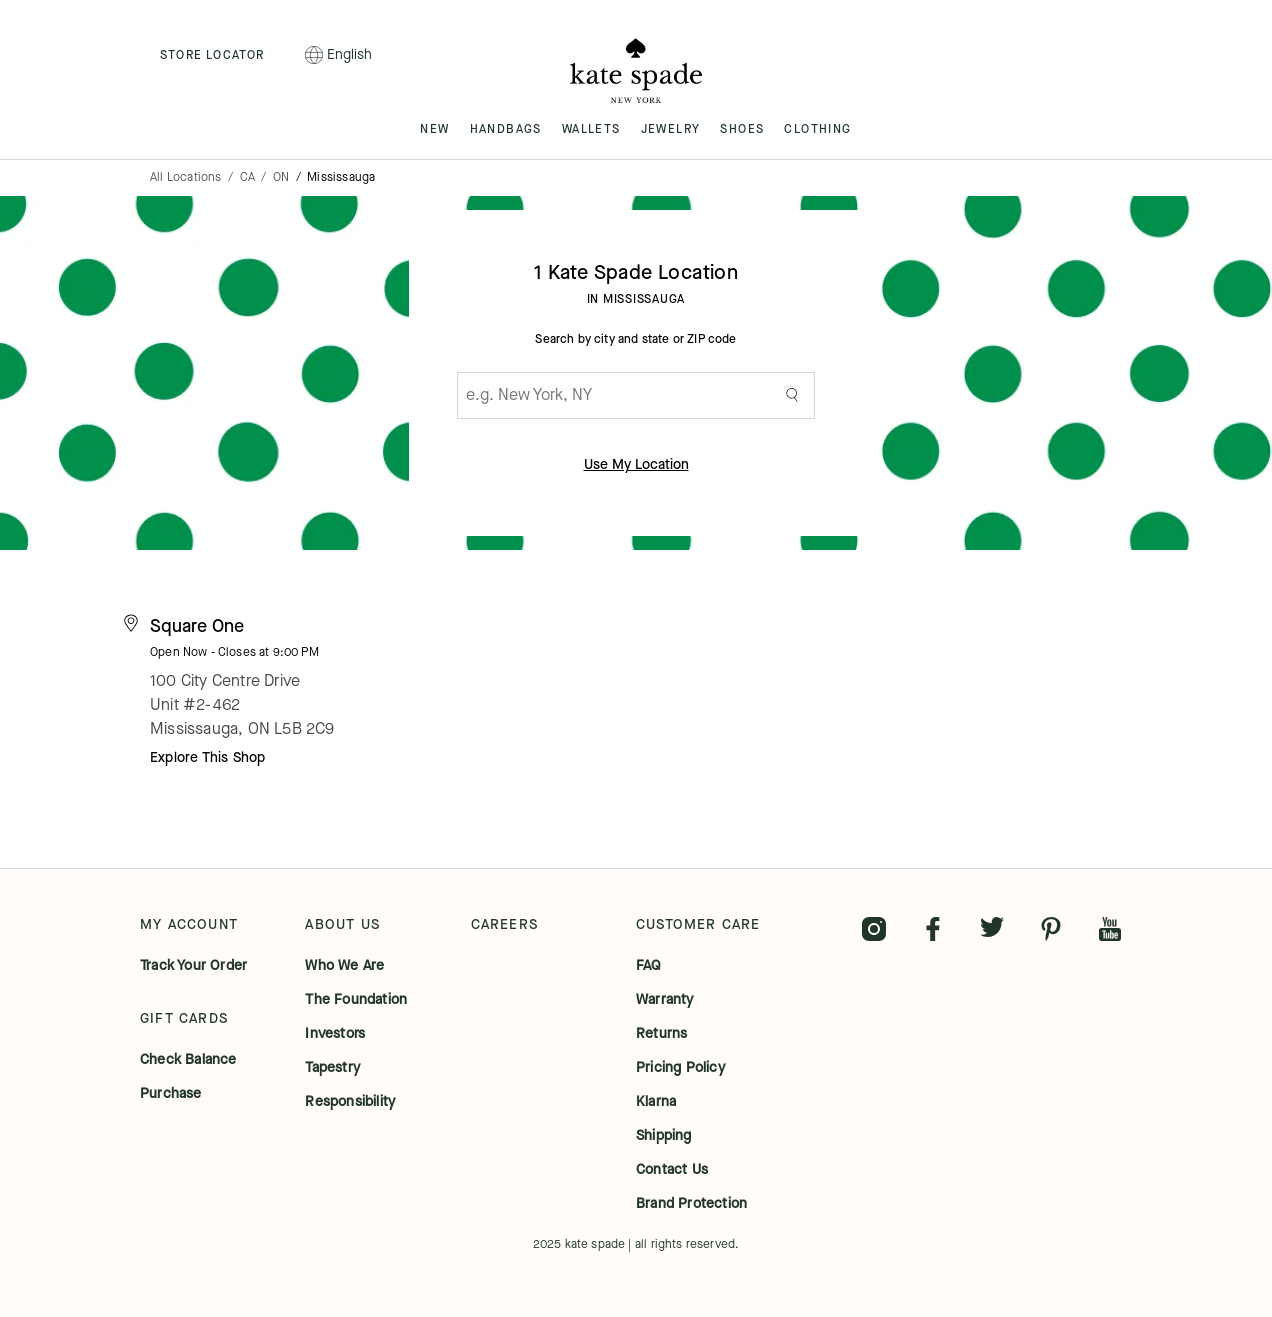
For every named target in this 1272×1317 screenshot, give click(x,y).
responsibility (350, 1102)
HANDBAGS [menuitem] (506, 129)
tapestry (332, 1068)
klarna (656, 1102)
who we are (344, 966)
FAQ (649, 966)
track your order (193, 966)
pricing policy (680, 1068)
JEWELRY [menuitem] (671, 129)
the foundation (356, 1000)
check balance (188, 1060)
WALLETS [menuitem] (591, 129)
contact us (672, 1170)
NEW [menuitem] (434, 129)
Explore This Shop (207, 757)
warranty (665, 1000)
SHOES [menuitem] (742, 129)
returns (661, 1034)
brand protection (691, 1204)
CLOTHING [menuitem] (817, 129)
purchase (171, 1094)
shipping (664, 1136)
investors (335, 1034)
